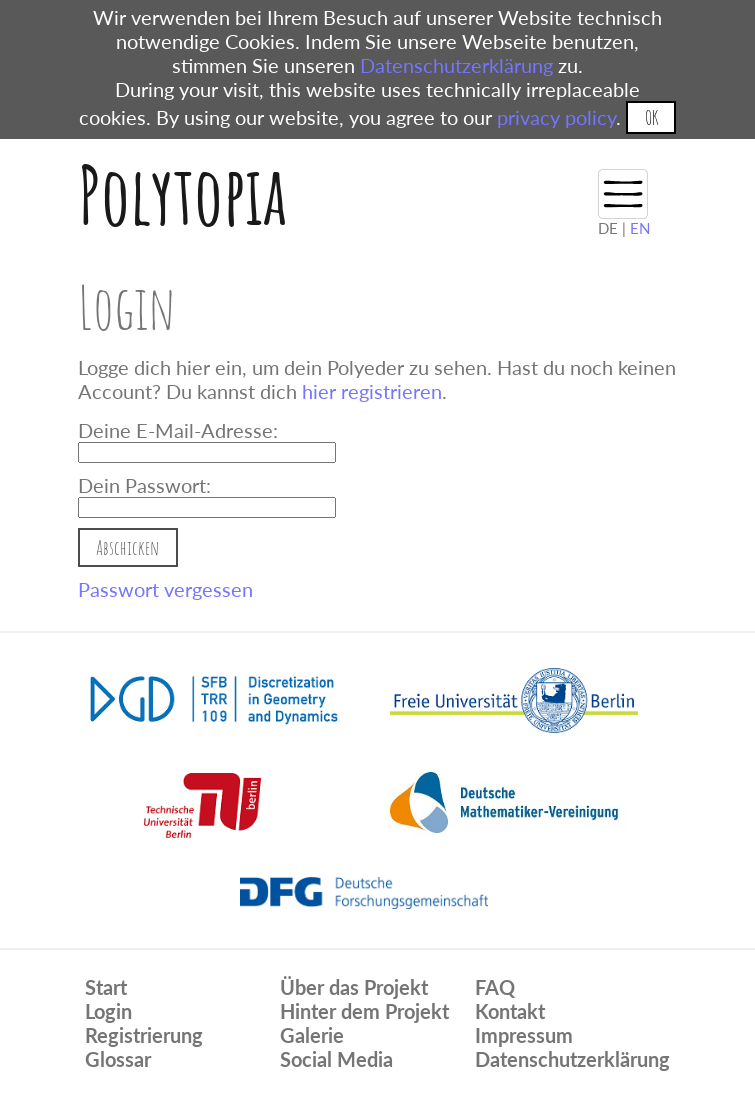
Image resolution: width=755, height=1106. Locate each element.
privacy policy (556, 117)
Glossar (118, 1059)
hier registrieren (372, 391)
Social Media (336, 1059)
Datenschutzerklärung (456, 65)
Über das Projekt (354, 987)
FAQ (495, 987)
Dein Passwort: (144, 485)
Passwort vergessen (165, 589)
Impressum (524, 1035)
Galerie (312, 1035)
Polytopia (182, 194)
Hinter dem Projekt (364, 1011)
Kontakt (510, 1011)
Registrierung (144, 1035)
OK (651, 117)
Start (106, 987)
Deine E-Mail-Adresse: (178, 430)
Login (108, 1011)
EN (640, 228)
